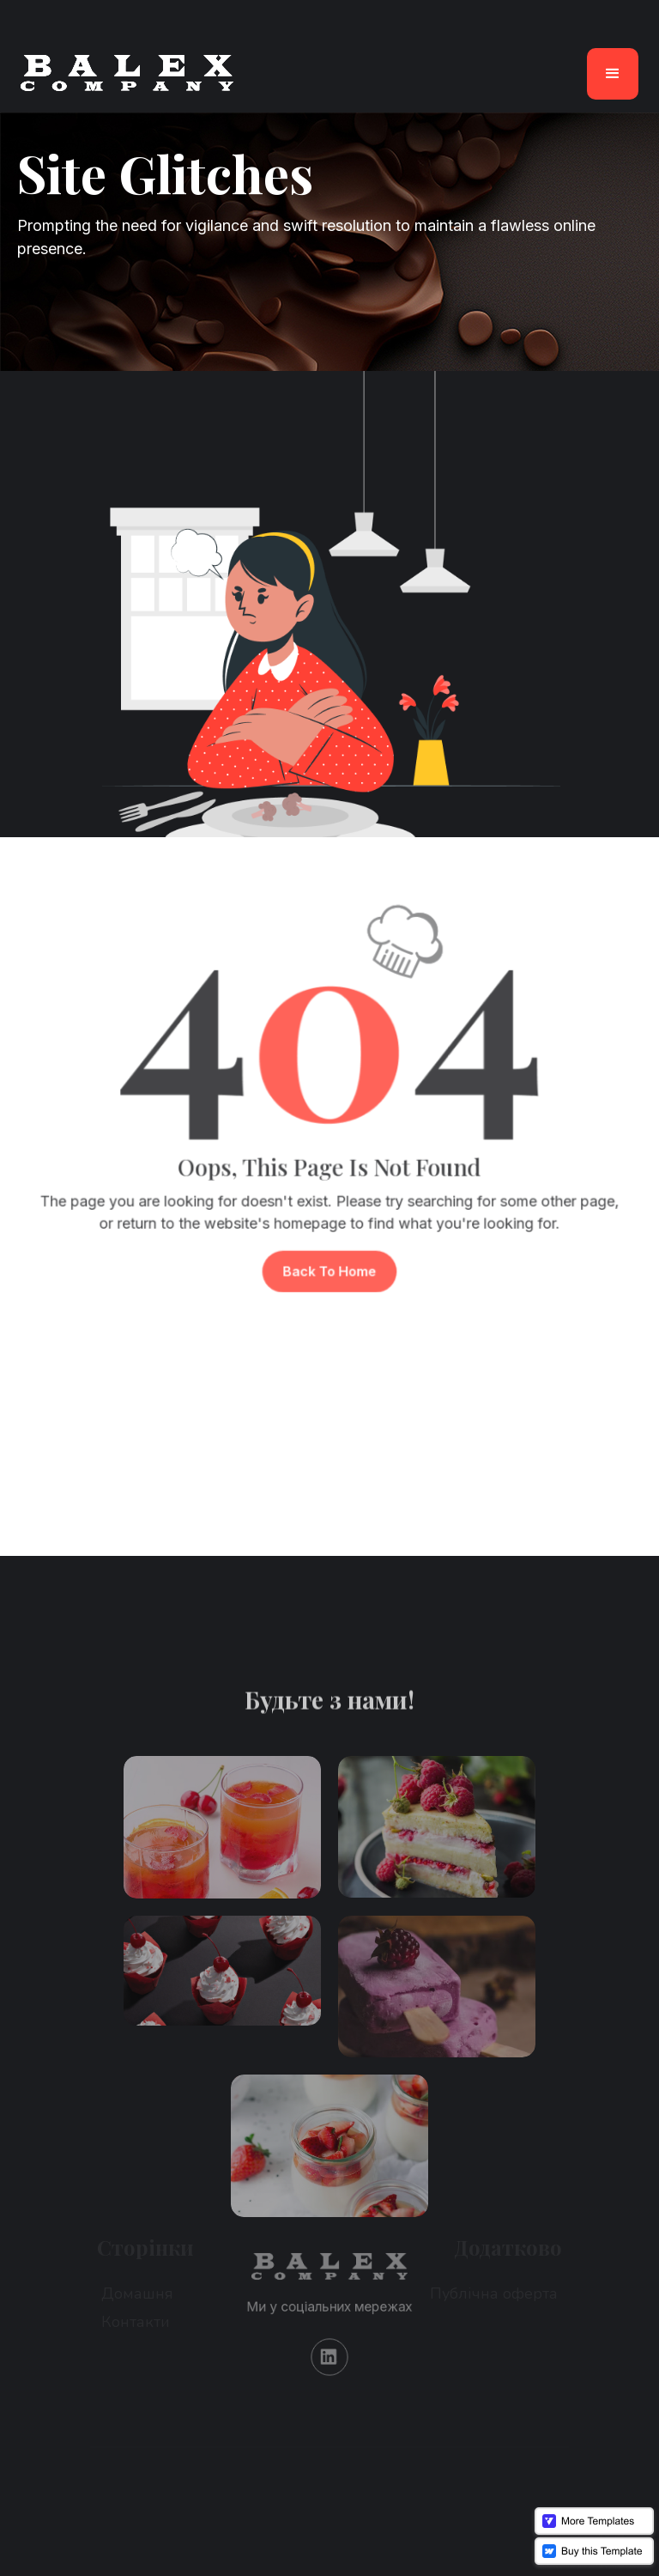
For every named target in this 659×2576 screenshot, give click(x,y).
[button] (612, 74)
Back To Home (329, 1257)
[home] (127, 73)
